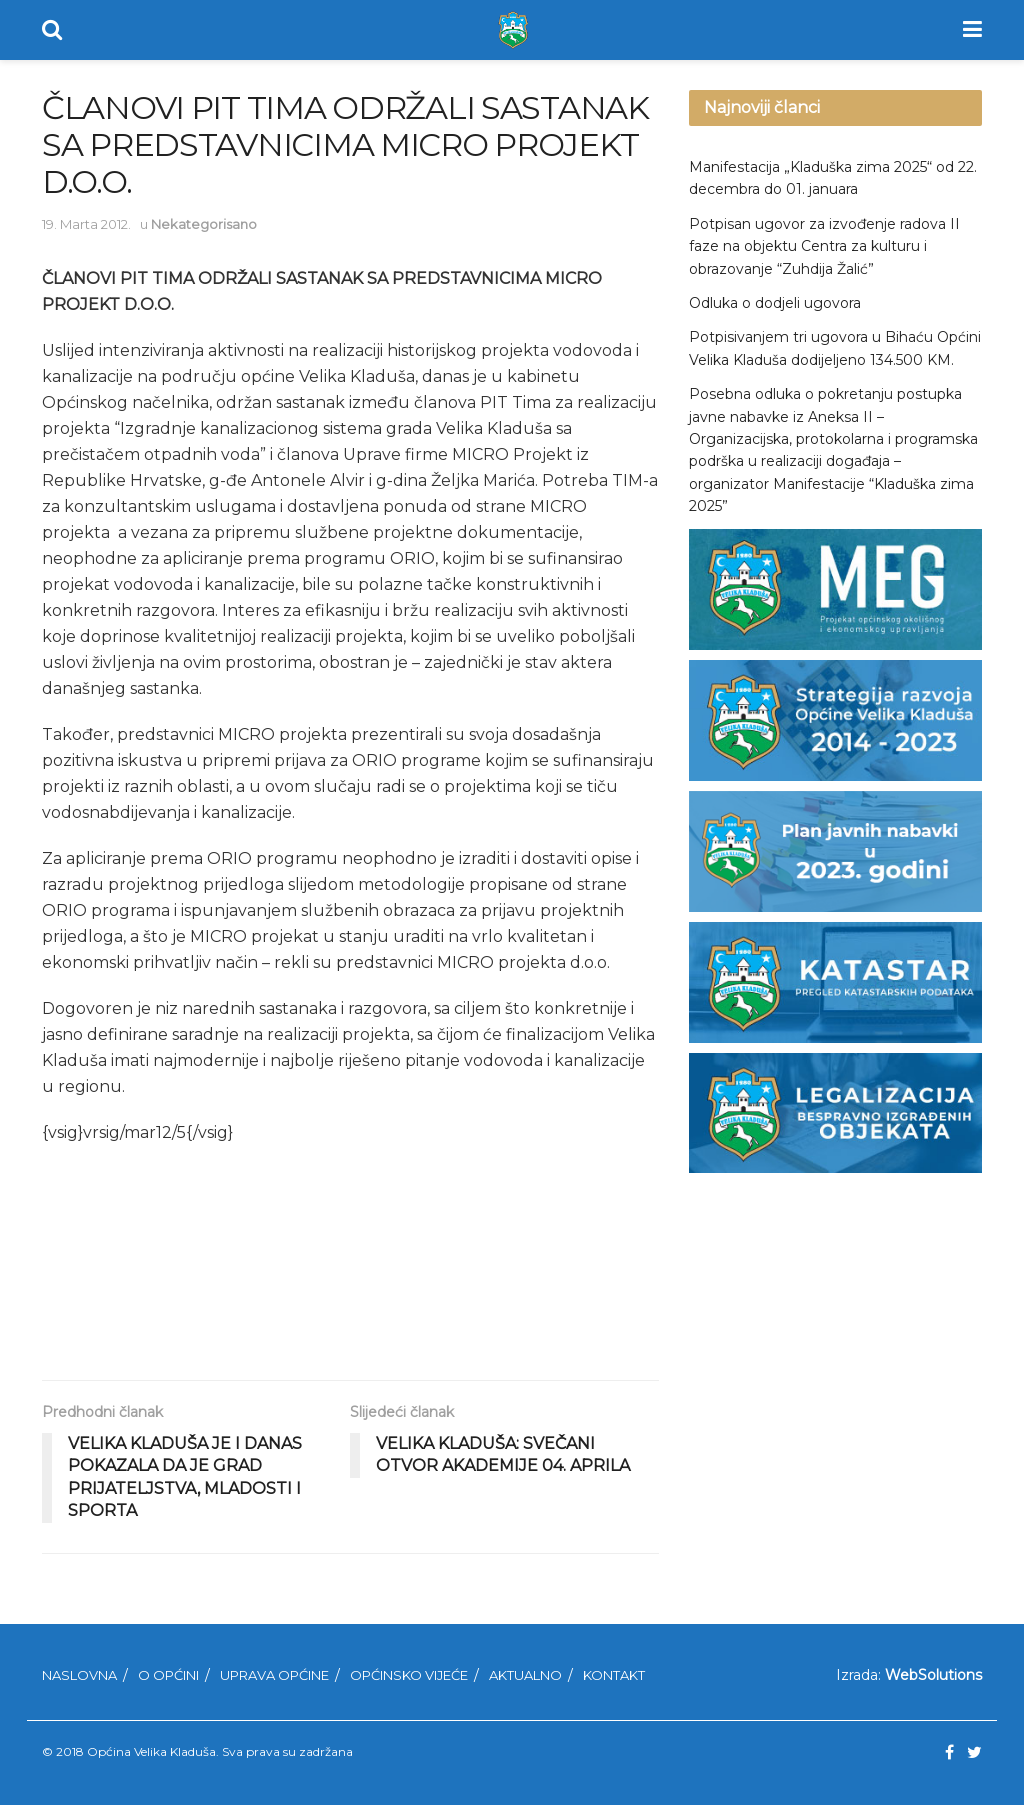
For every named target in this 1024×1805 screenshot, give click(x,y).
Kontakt (614, 1675)
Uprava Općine (274, 1675)
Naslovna (79, 1675)
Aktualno (525, 1675)
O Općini (168, 1675)
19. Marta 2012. (86, 224)
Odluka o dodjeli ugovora (775, 303)
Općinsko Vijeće (409, 1675)
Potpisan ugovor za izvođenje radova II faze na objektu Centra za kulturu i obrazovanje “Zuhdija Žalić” (824, 246)
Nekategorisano (204, 224)
